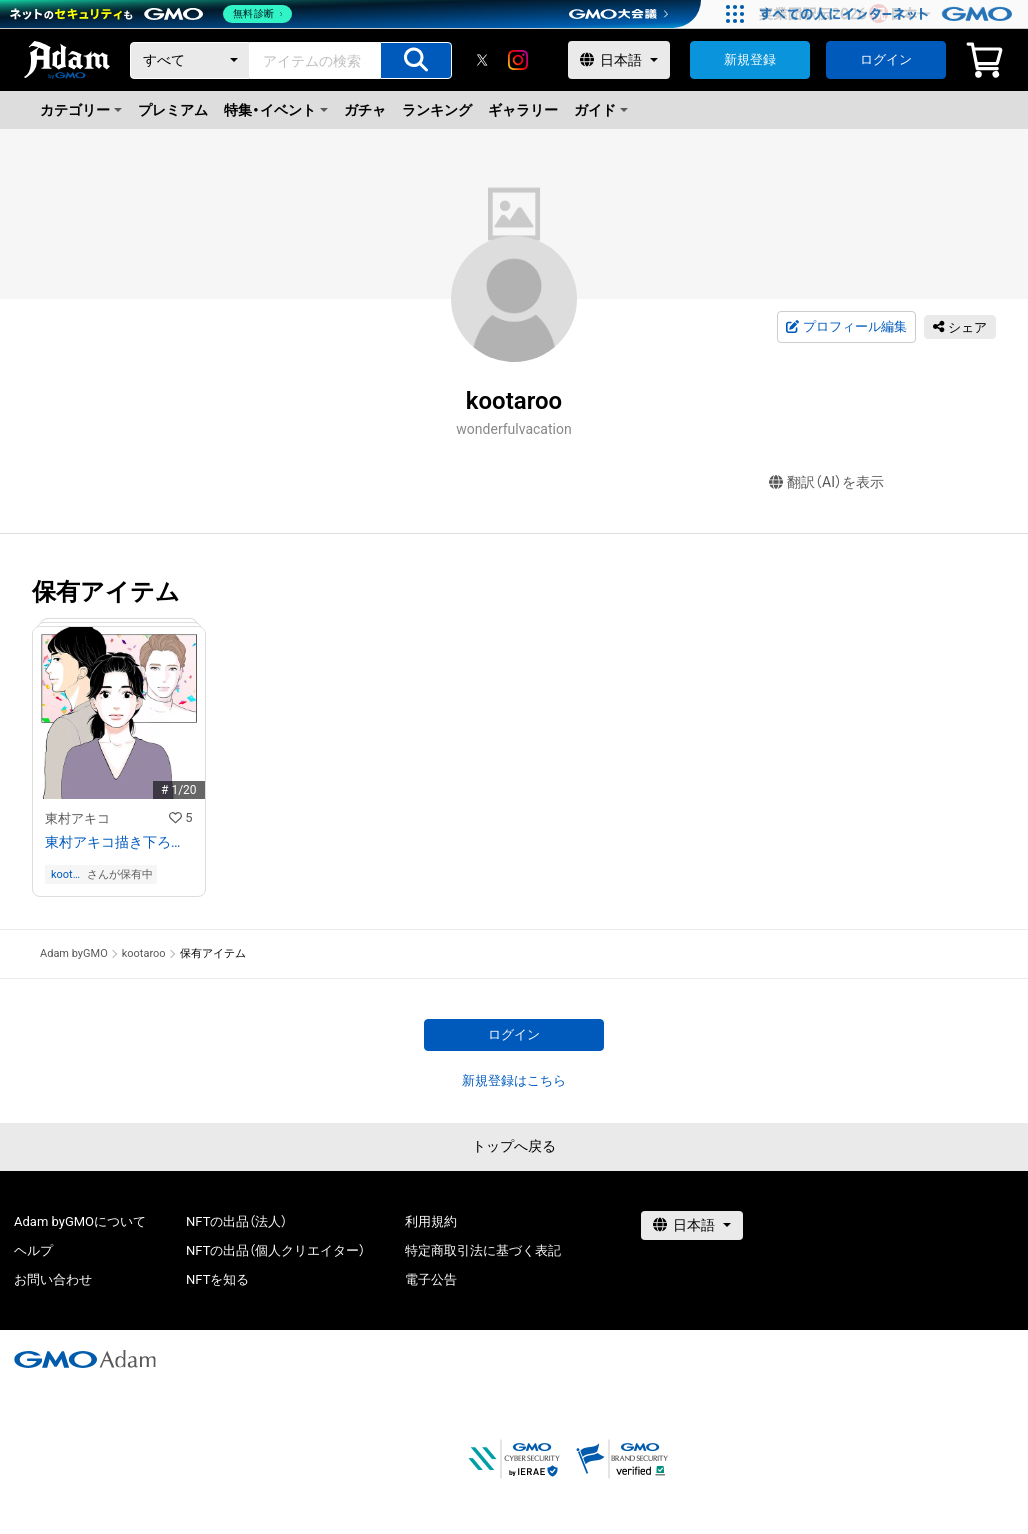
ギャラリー (523, 110)
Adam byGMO (74, 953)
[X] (482, 60)
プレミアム (173, 110)
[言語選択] (619, 60)
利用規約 (431, 1221)
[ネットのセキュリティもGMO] (153, 14)
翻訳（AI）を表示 (826, 482)
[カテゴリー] (190, 60)
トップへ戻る (514, 1146)
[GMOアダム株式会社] (85, 1359)
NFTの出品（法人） (236, 1221)
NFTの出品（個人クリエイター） (275, 1250)
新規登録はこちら (514, 1080)
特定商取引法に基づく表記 (483, 1250)
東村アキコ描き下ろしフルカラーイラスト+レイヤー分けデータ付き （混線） (119, 842)
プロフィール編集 (846, 327)
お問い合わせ (53, 1279)
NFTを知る (217, 1279)
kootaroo (66, 874)
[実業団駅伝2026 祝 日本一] (888, 14)
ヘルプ (33, 1250)
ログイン (886, 59)
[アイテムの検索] (416, 60)
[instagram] (518, 60)
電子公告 (431, 1279)
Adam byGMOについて (80, 1221)
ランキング (437, 110)
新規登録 (750, 59)
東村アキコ (77, 818)
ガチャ (365, 110)
